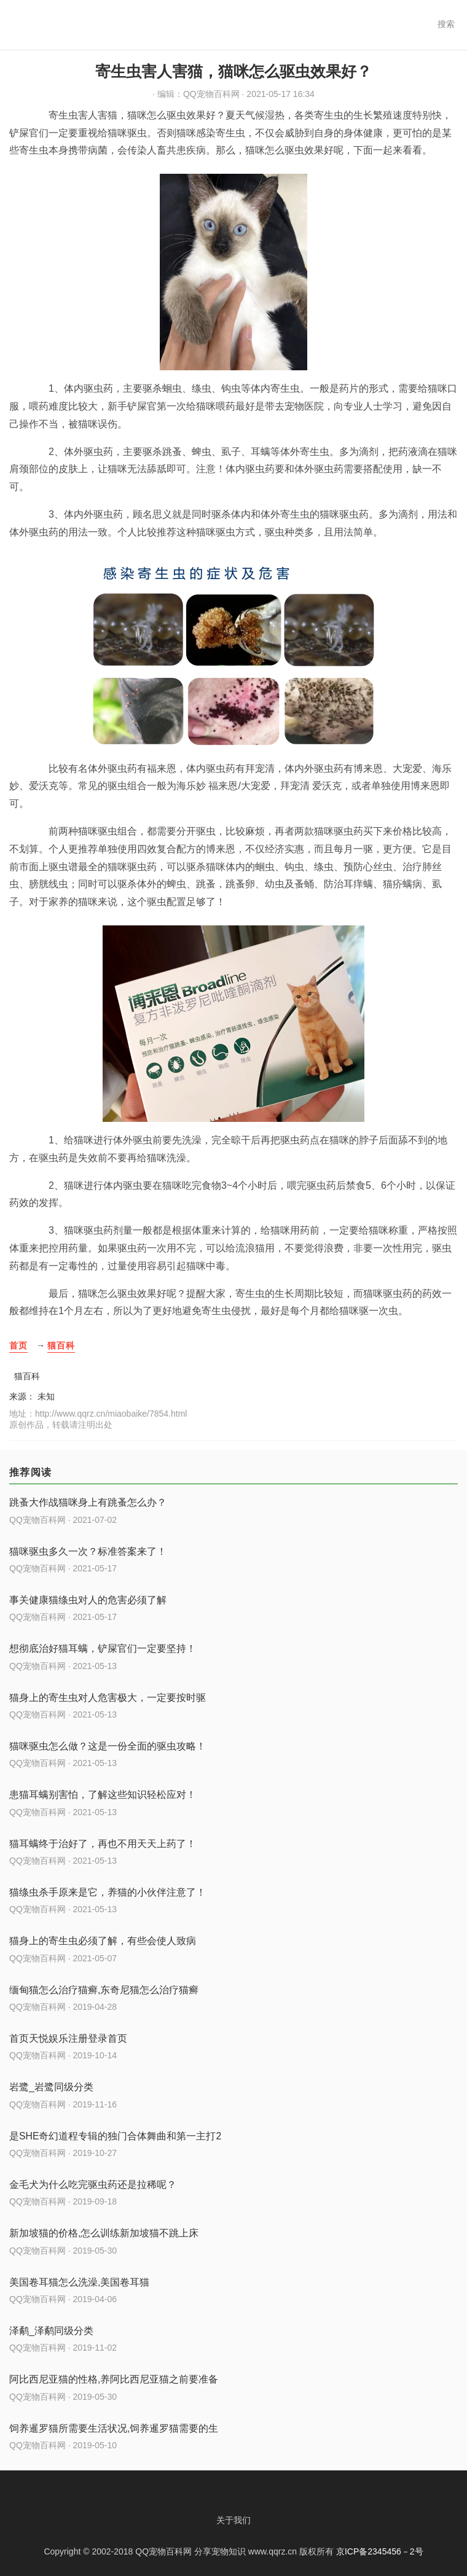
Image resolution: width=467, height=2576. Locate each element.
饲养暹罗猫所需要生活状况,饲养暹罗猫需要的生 (113, 2428)
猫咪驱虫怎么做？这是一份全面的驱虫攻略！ (107, 1746)
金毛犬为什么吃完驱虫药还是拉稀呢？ (92, 2184)
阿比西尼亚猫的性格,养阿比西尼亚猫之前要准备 (113, 2379)
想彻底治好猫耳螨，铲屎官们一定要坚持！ (102, 1648)
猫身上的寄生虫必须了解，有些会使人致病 (102, 1941)
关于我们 (233, 2520)
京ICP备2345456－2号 (379, 2551)
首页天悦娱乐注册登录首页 (68, 2038)
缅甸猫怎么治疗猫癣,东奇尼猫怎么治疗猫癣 (103, 1990)
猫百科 (61, 1345)
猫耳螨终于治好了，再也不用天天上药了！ (102, 1844)
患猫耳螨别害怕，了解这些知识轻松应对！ (102, 1794)
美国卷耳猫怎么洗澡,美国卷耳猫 (79, 2282)
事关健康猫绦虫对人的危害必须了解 (88, 1600)
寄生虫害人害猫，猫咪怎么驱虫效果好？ (233, 71)
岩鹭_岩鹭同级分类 (51, 2087)
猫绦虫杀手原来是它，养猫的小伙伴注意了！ (107, 1892)
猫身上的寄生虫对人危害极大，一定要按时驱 (107, 1697)
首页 (18, 1345)
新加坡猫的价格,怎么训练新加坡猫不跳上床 (103, 2233)
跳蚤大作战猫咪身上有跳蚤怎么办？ (88, 1502)
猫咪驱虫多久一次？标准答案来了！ (88, 1551)
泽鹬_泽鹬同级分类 (51, 2330)
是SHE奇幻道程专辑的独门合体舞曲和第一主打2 (115, 2136)
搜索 (446, 24)
